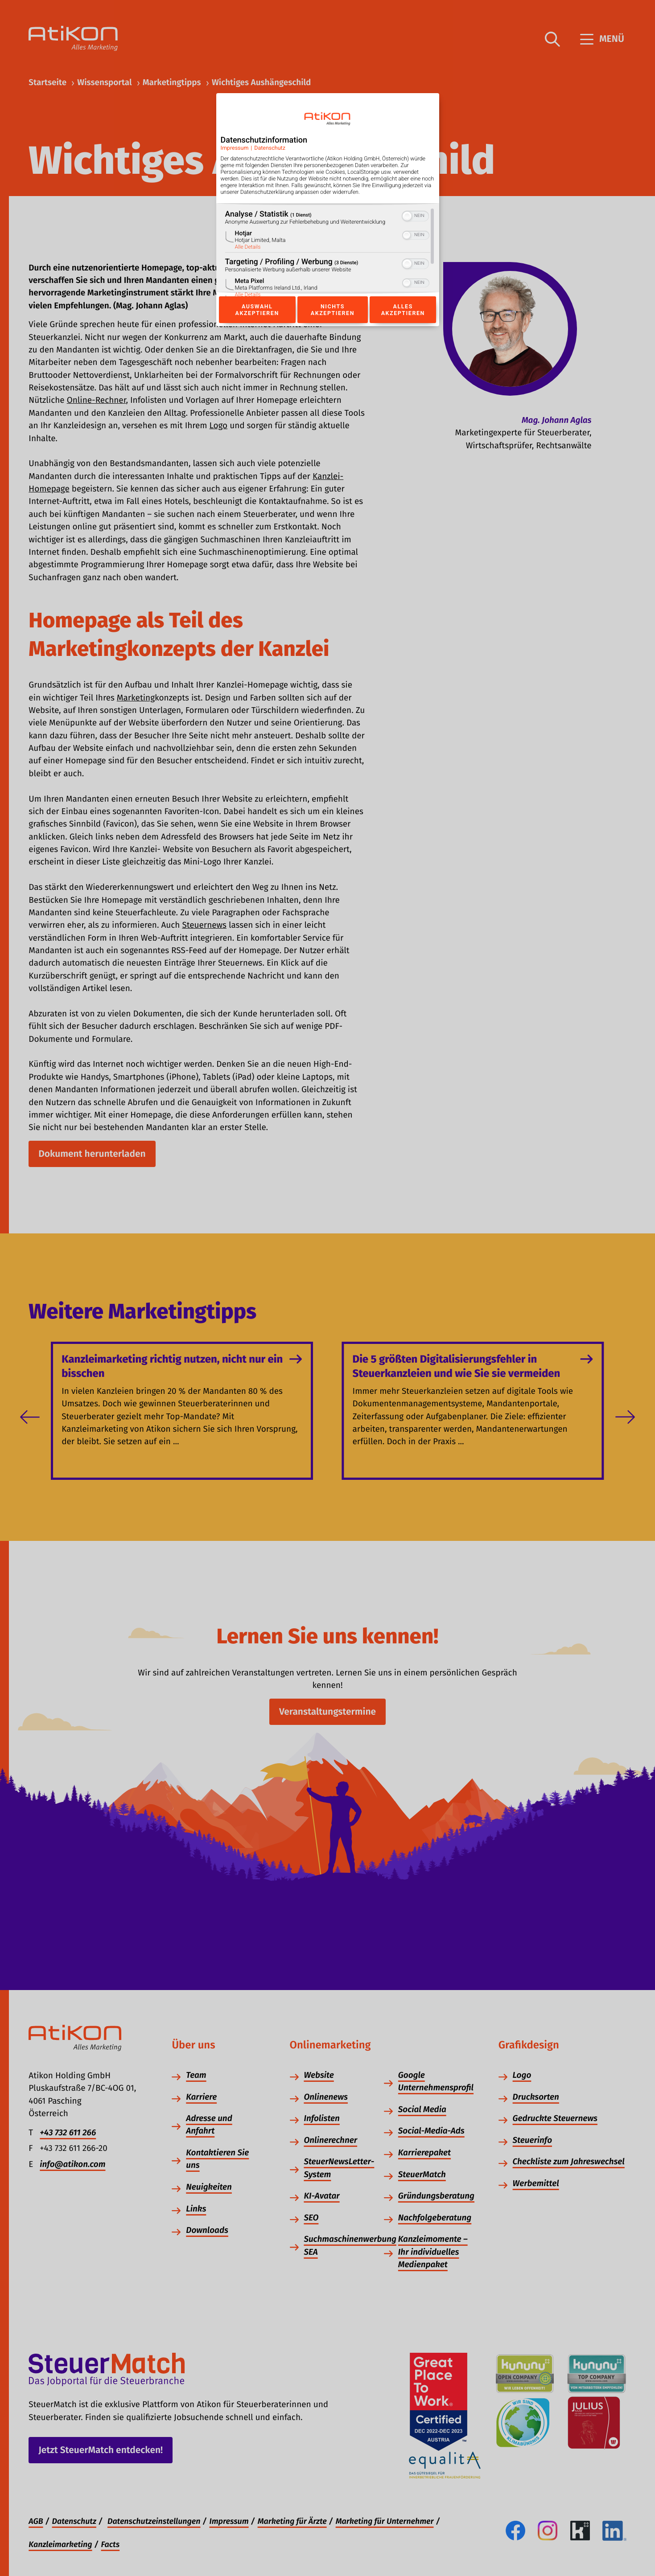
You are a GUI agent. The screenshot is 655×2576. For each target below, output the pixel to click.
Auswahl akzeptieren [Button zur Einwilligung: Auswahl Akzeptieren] (257, 309)
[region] (328, 252)
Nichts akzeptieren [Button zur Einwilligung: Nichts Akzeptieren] (332, 309)
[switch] (415, 215)
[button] (407, 216)
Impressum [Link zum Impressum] (235, 148)
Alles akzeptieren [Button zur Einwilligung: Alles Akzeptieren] (403, 309)
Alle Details (248, 247)
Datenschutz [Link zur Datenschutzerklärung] (269, 148)
